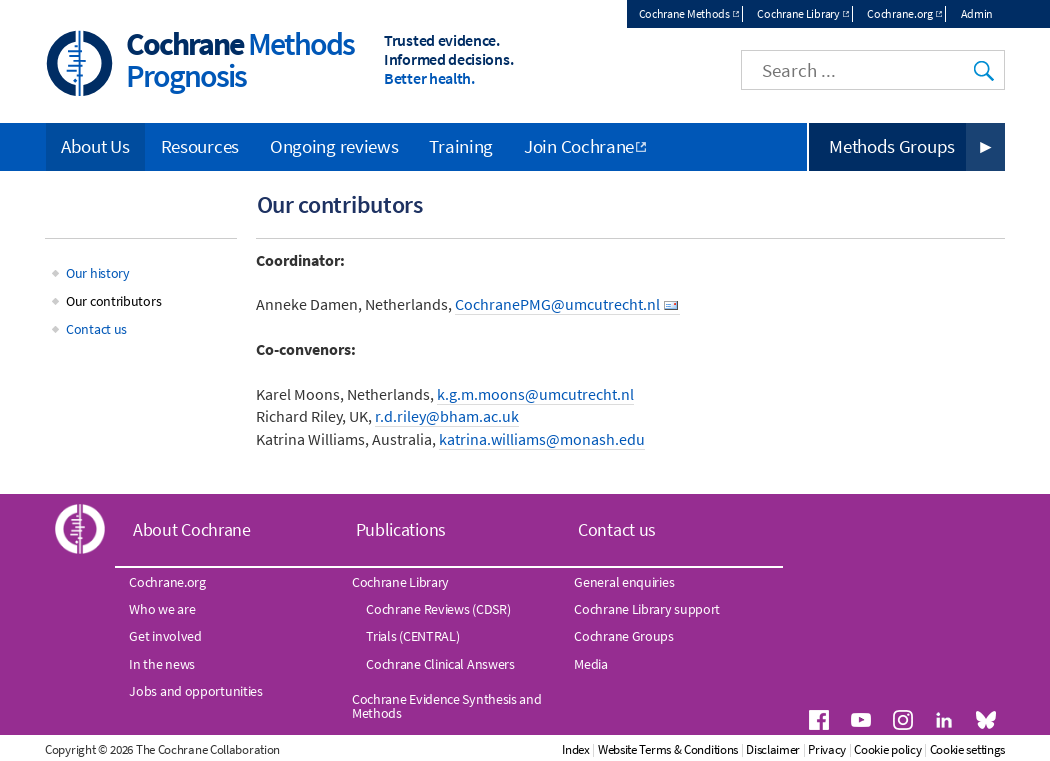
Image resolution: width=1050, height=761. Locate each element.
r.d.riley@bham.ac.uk (447, 416)
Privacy (827, 749)
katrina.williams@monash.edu (542, 439)
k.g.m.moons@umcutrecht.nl (535, 394)
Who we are (162, 609)
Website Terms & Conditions (668, 749)
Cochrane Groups (624, 636)
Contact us (96, 329)
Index (576, 749)
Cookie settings (968, 749)
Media (591, 664)
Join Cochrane (579, 146)
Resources (200, 146)
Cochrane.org (899, 13)
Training (461, 146)
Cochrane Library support (647, 609)
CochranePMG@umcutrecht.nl (557, 304)
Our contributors (113, 301)
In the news (162, 664)
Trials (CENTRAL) (412, 636)
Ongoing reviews (334, 146)
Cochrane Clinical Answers (440, 664)
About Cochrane (192, 529)
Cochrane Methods (684, 13)
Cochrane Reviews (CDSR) (438, 609)
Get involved (165, 636)
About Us (95, 146)
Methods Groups (892, 146)
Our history (98, 273)
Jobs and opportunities (195, 691)
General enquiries (624, 582)
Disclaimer (773, 749)
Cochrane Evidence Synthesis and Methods (447, 706)
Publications (401, 529)
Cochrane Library (798, 13)
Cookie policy (887, 749)
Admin (977, 13)
